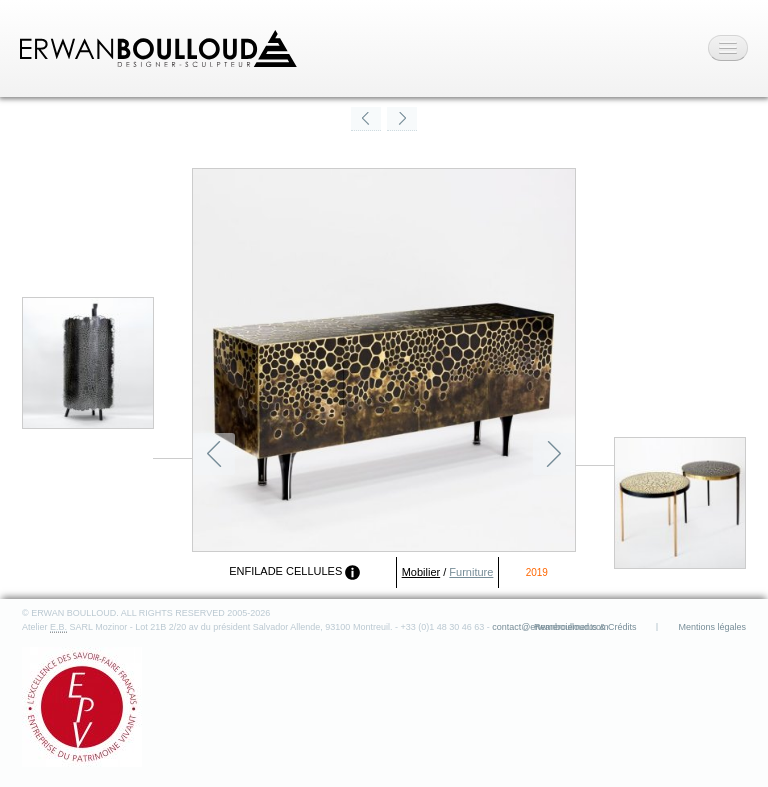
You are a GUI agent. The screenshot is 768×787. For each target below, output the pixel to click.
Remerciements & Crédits (585, 627)
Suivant (554, 454)
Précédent (214, 454)
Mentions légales (712, 627)
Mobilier (421, 572)
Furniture (471, 572)
